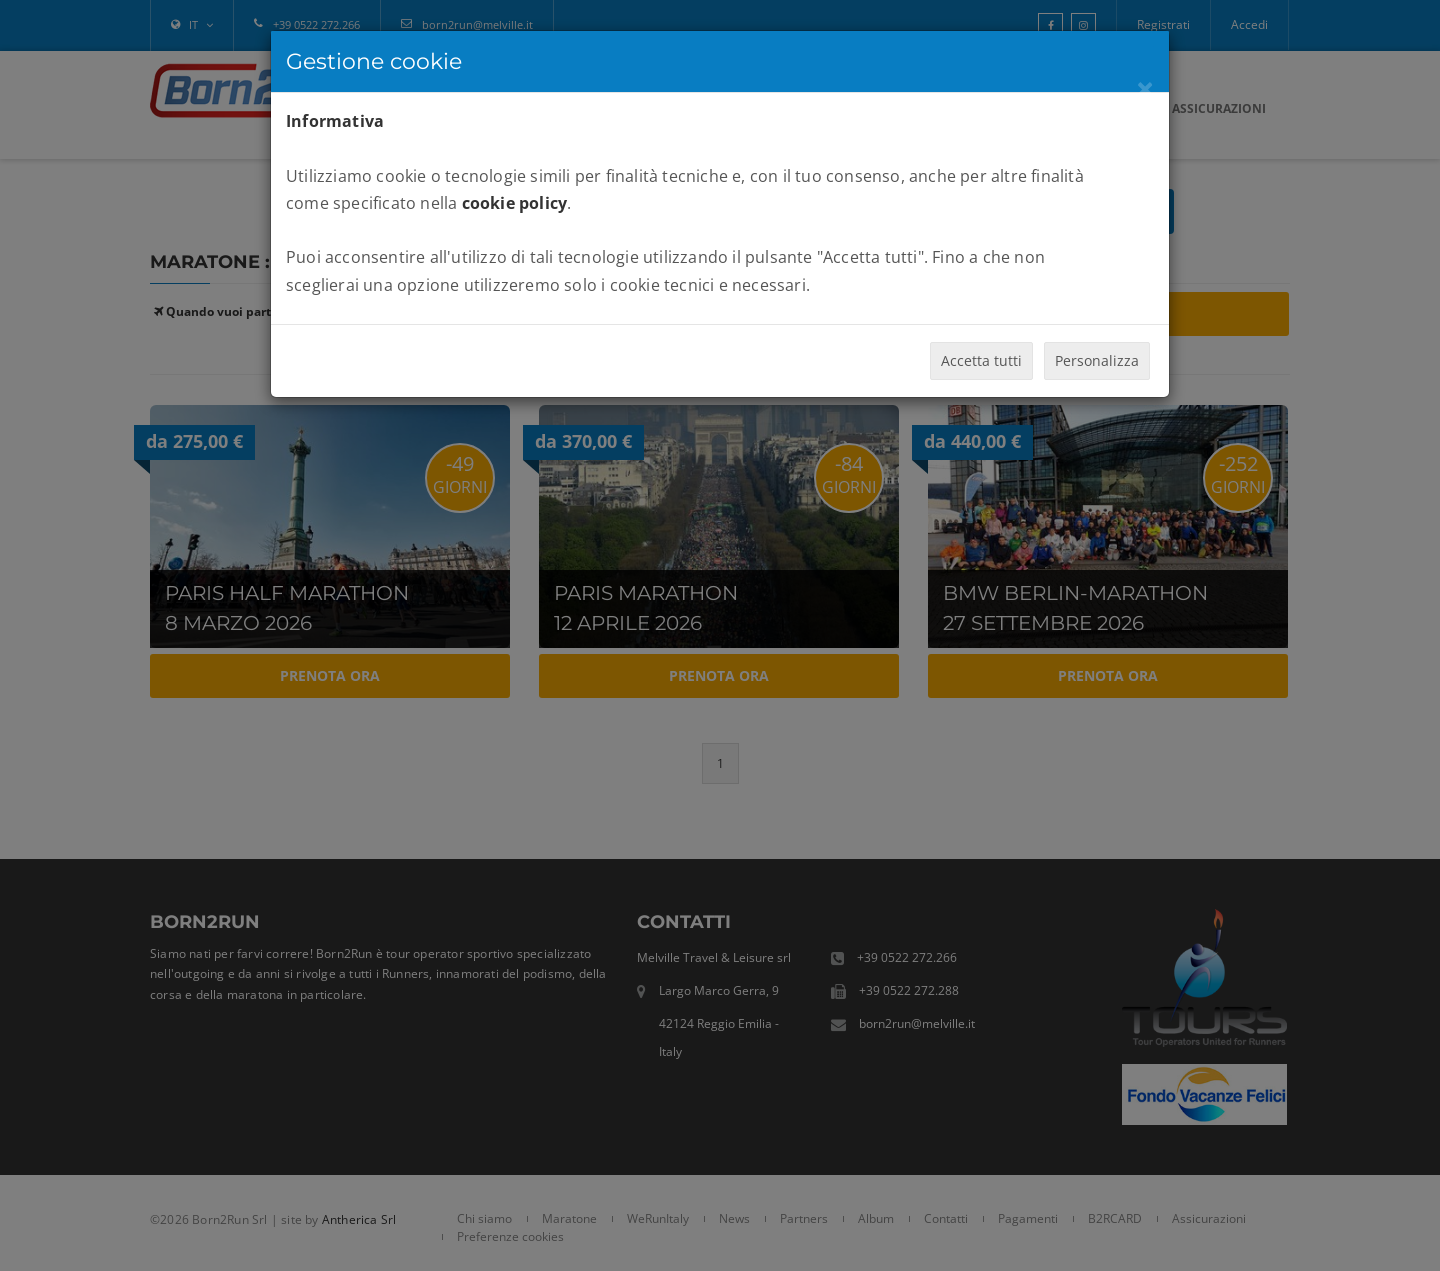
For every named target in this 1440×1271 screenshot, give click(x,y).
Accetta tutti (981, 360)
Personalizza (1097, 360)
